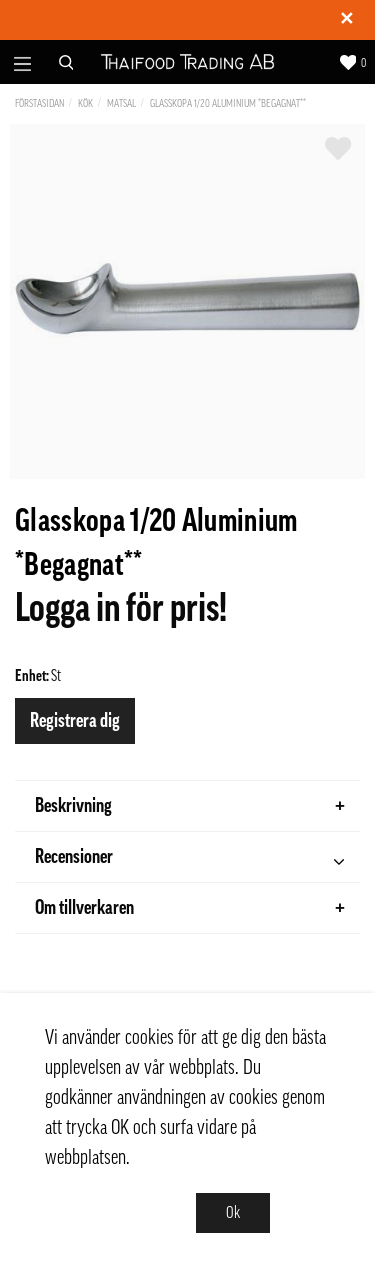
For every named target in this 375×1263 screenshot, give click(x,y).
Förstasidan (39, 103)
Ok (233, 1213)
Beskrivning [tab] (190, 806)
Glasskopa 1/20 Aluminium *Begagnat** (228, 103)
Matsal (121, 103)
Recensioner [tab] (189, 859)
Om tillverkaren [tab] (190, 908)
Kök (85, 103)
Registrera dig (75, 721)
